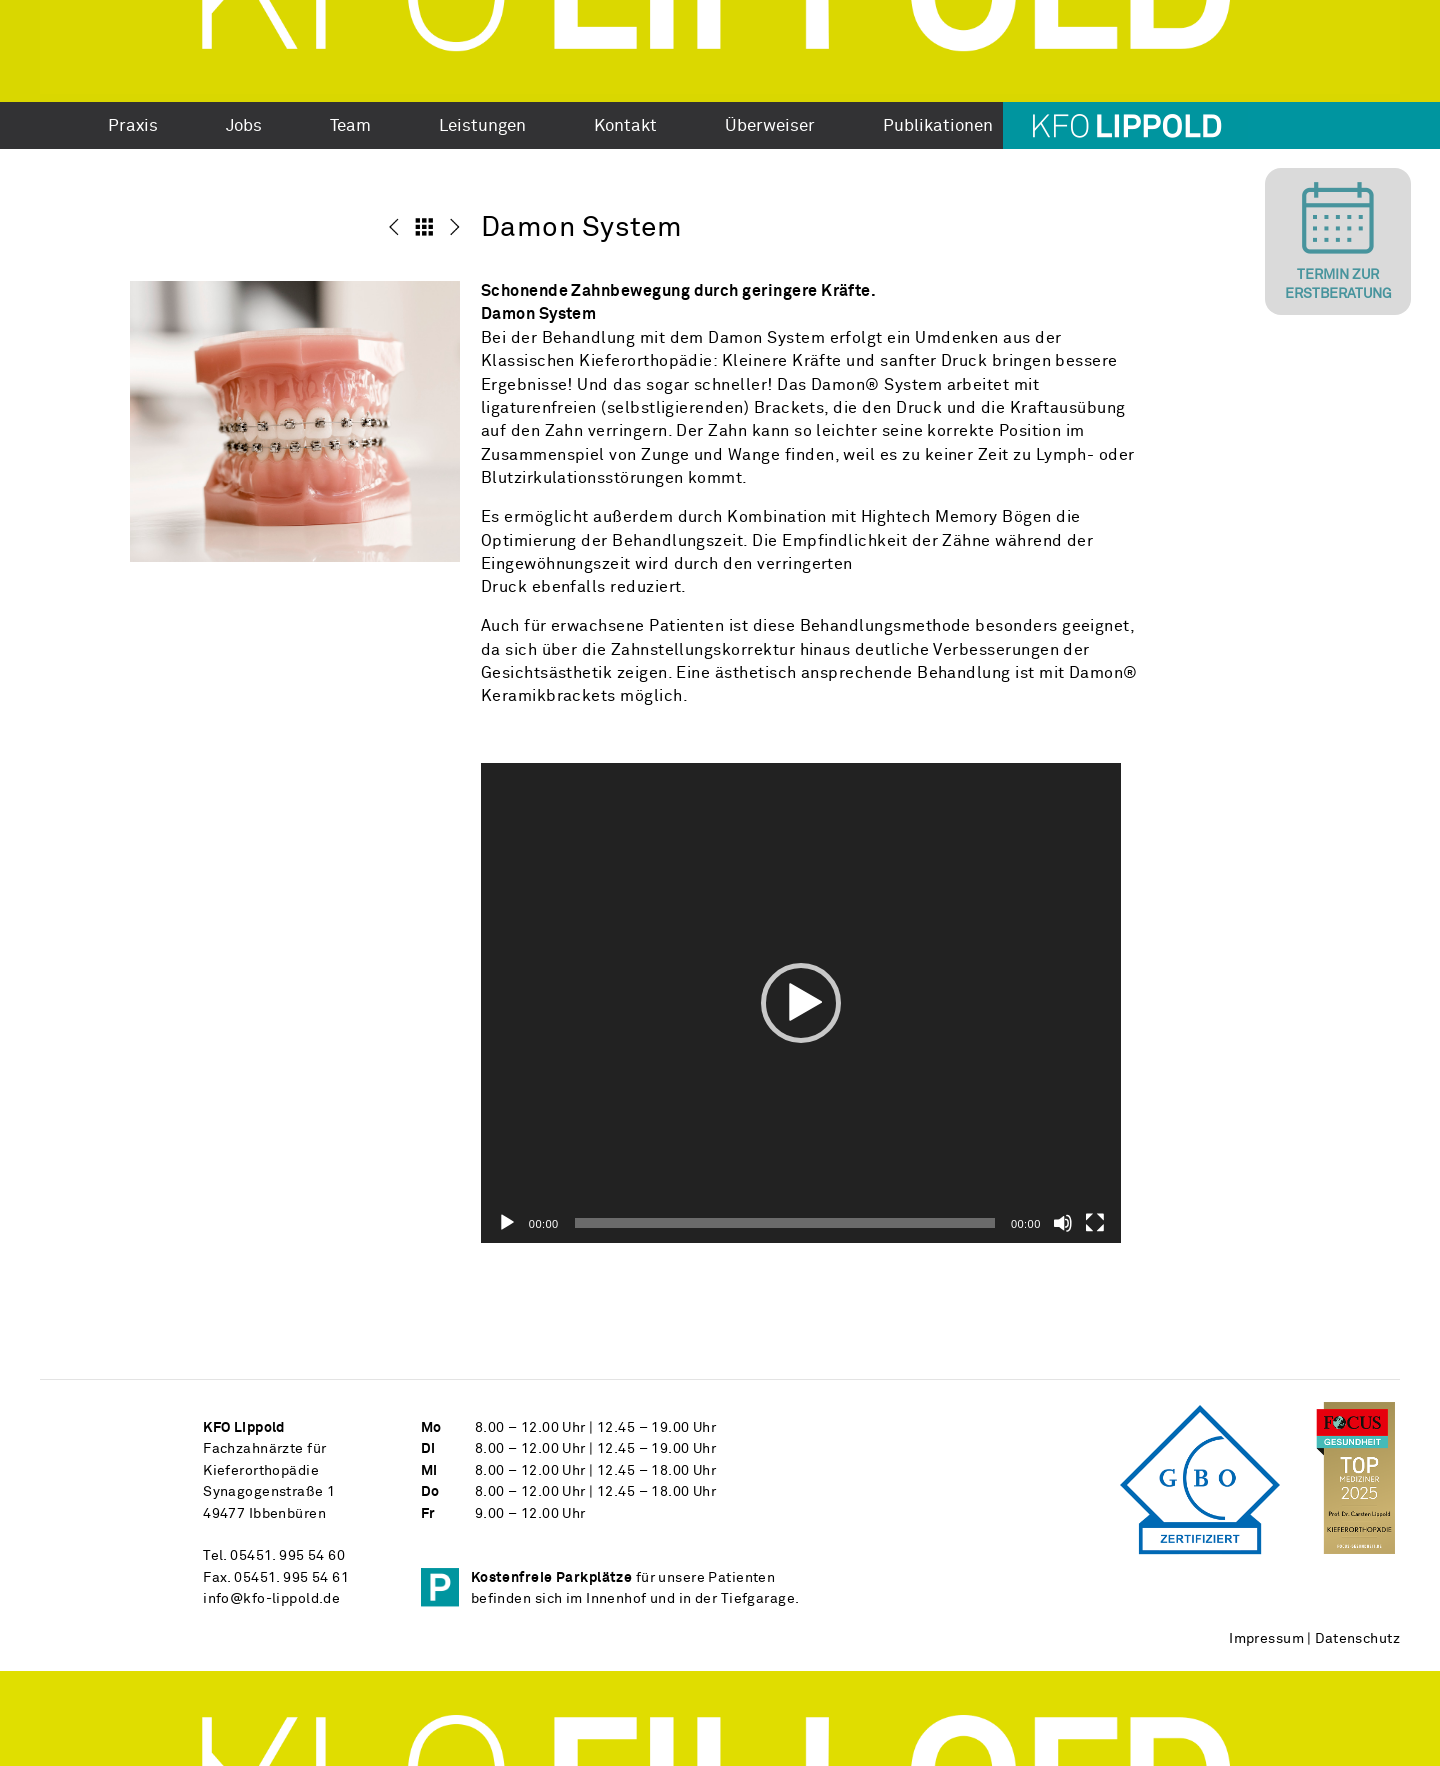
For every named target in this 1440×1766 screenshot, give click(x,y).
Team (350, 127)
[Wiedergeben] (507, 1223)
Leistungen (482, 127)
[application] (801, 1003)
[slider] (785, 1223)
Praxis (133, 127)
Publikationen (938, 127)
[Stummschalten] (1063, 1223)
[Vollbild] (1095, 1223)
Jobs (244, 127)
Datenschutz (1357, 1639)
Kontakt (625, 127)
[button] (801, 1003)
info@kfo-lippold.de (271, 1599)
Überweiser (770, 127)
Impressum (1266, 1639)
